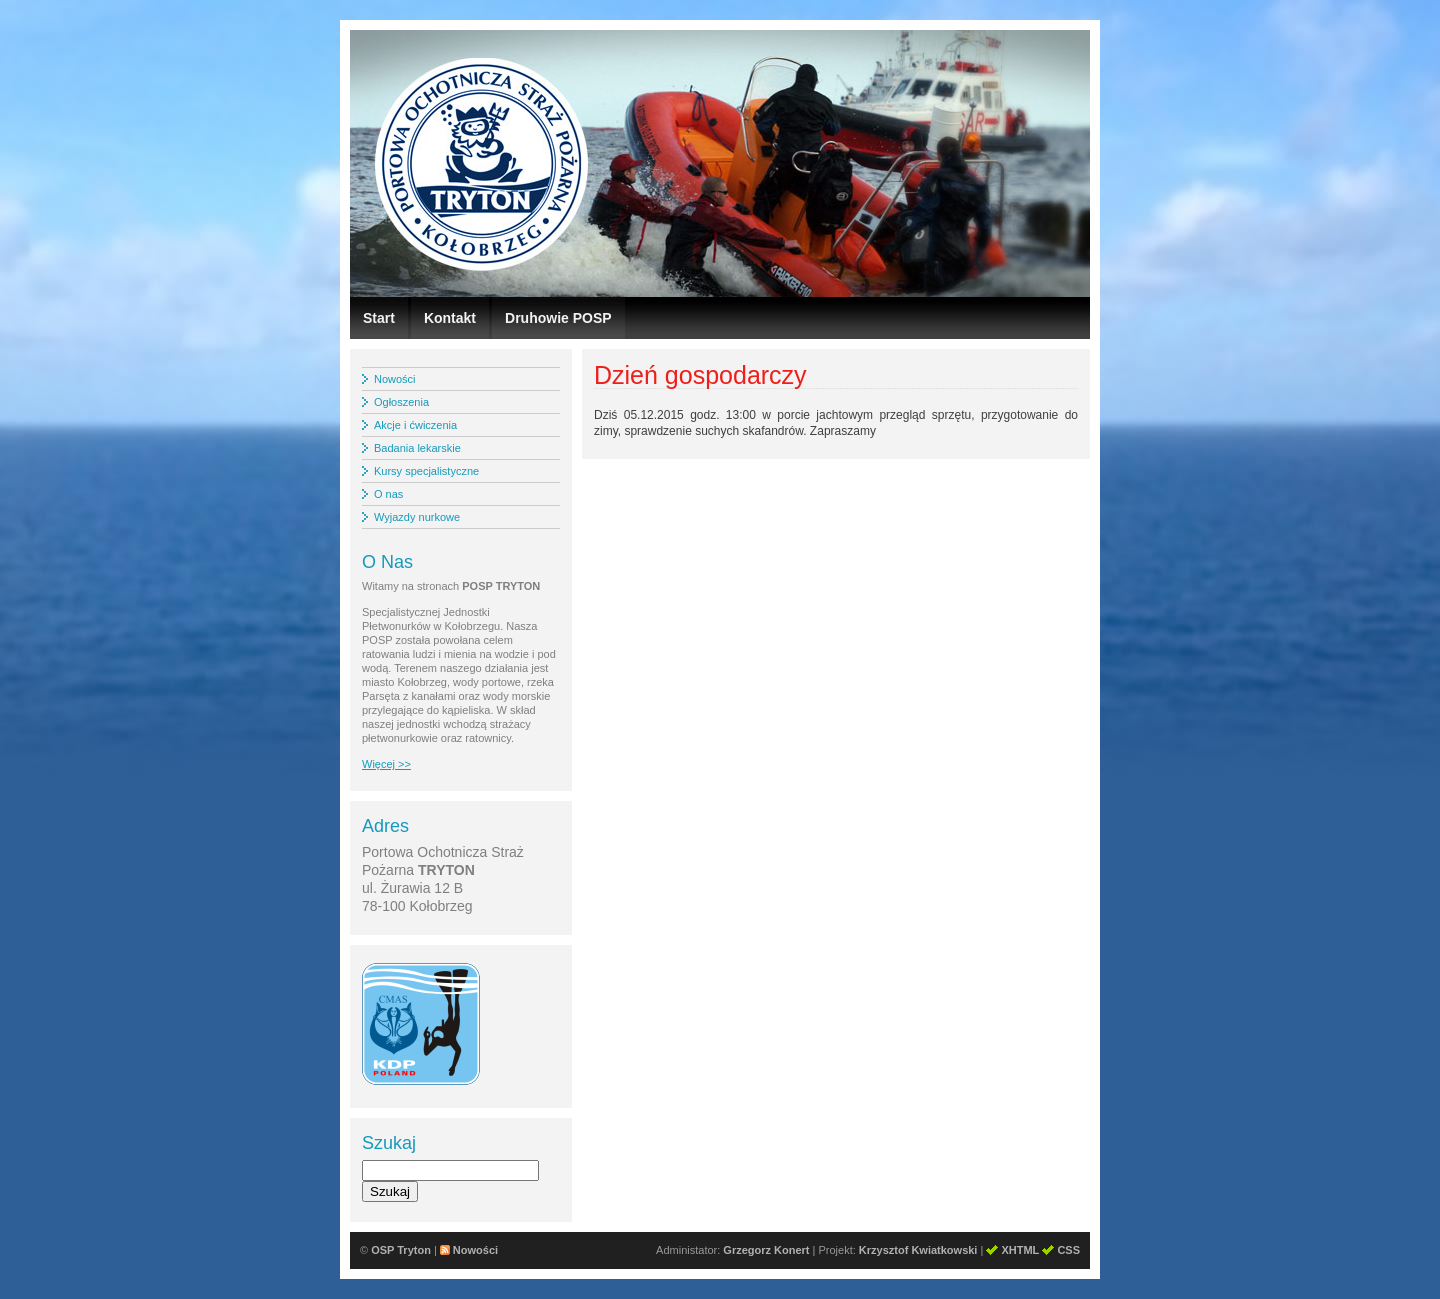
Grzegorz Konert (766, 1250)
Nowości (395, 379)
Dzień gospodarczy (700, 375)
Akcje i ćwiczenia (415, 425)
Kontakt (450, 318)
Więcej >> (386, 764)
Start (379, 318)
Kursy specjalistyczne (426, 471)
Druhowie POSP (558, 318)
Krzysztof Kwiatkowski (918, 1250)
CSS (1068, 1250)
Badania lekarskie (417, 448)
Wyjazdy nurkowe (417, 517)
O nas (388, 494)
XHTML (1020, 1250)
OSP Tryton (401, 1250)
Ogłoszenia (401, 402)
